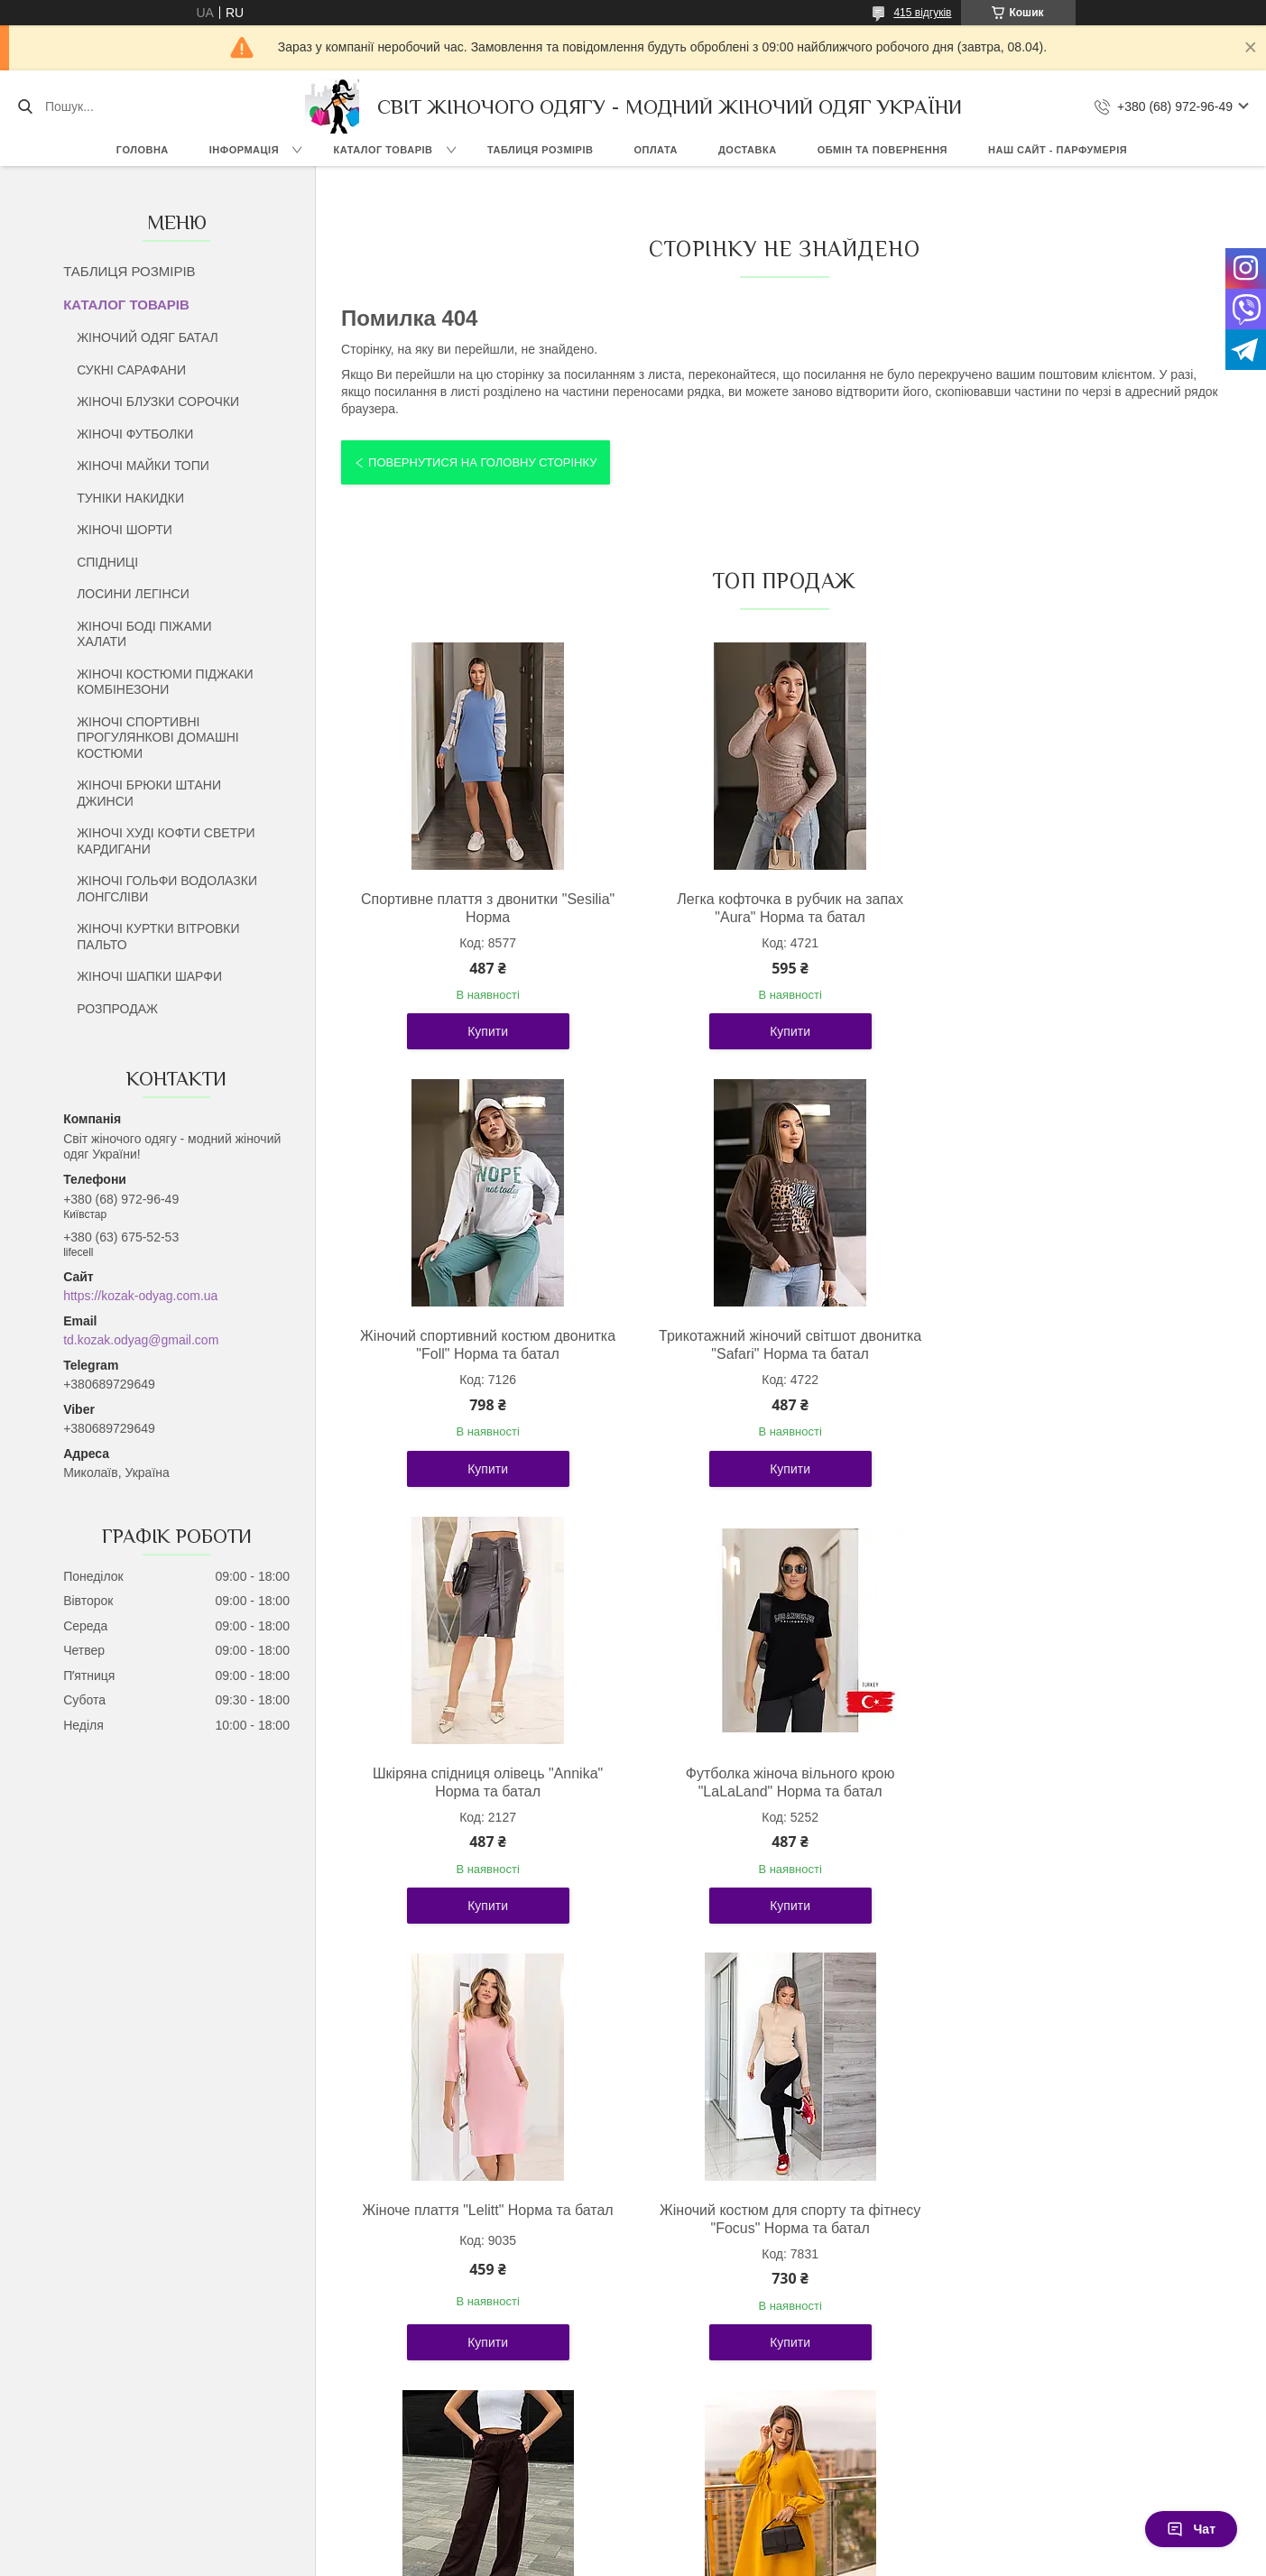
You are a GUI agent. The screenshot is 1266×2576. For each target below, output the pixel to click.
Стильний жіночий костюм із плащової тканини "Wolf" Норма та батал (780, 2219)
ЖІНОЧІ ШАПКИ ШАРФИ (149, 976)
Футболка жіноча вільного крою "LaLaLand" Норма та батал (1075, 1345)
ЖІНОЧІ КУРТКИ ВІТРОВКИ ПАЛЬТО (158, 936)
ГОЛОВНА (142, 149)
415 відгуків (922, 12)
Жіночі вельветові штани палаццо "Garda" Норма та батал (1075, 1782)
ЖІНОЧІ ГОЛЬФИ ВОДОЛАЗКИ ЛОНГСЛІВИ (167, 888)
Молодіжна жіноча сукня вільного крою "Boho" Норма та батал (484, 2219)
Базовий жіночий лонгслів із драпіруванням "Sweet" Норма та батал (1075, 2228)
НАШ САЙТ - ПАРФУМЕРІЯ (1057, 149)
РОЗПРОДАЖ (117, 1009)
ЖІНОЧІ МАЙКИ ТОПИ (143, 465)
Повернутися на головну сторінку (482, 462)
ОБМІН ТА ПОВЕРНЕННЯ (882, 149)
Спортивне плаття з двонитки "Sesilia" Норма (484, 908)
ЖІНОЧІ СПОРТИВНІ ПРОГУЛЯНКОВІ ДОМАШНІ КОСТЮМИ (158, 738)
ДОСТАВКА (747, 149)
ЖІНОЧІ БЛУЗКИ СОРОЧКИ (158, 401)
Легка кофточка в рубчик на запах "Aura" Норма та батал (780, 908)
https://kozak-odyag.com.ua (140, 1295)
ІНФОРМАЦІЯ (244, 149)
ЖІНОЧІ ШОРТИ (124, 529)
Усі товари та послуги (777, 2436)
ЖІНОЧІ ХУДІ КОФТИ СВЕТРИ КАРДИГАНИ (165, 841)
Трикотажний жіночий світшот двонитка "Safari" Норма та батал (484, 1345)
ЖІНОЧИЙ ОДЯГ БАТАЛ (147, 337)
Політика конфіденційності (834, 2559)
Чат (1191, 2529)
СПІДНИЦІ (107, 562)
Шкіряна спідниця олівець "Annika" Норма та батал (780, 1345)
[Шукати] (25, 106)
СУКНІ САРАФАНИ (131, 370)
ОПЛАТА (655, 149)
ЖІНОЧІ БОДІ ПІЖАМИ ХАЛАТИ (144, 634)
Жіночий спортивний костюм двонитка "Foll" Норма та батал (1076, 908)
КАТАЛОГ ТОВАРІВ (383, 149)
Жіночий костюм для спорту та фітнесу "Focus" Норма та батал (780, 1782)
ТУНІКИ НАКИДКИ (130, 498)
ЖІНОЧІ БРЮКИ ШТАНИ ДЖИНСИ (149, 793)
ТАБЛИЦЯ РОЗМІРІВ (540, 149)
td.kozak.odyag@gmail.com (140, 1340)
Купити (484, 1031)
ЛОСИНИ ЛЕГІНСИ (133, 593)
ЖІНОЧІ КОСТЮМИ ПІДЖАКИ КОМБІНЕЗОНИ (165, 682)
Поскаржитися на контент (694, 2559)
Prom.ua (717, 2542)
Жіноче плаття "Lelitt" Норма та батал (484, 1773)
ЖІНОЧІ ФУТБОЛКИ (135, 434)
